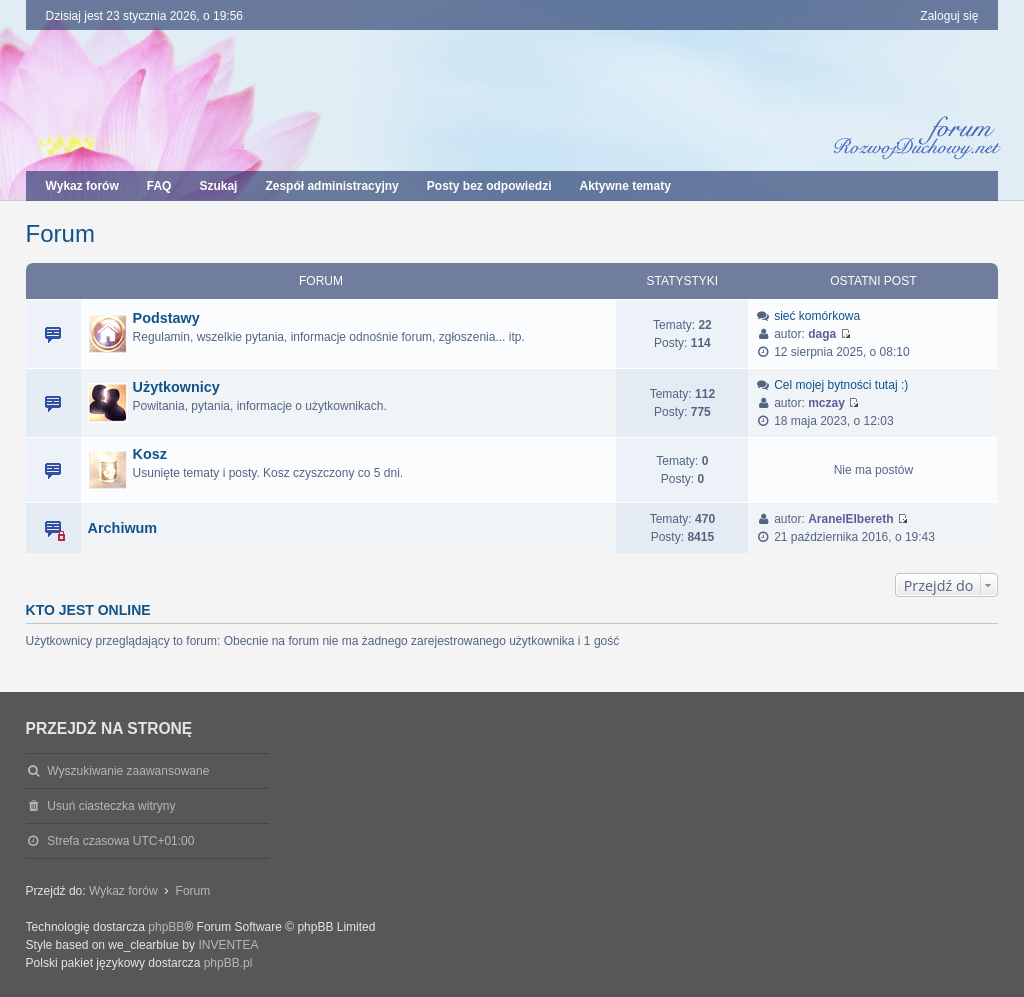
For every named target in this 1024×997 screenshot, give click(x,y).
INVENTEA (228, 945)
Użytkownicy (176, 387)
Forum (60, 233)
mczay (826, 403)
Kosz (150, 454)
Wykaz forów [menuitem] (82, 186)
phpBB (166, 927)
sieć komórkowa (817, 316)
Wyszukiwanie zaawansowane (128, 771)
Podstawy (166, 318)
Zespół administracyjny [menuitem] (331, 186)
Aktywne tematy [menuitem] (624, 186)
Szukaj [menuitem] (218, 186)
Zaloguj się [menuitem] (949, 16)
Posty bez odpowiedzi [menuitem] (489, 186)
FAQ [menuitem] (159, 186)
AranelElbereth (850, 519)
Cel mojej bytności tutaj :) (841, 385)
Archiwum (123, 528)
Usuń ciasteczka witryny (111, 806)
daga (822, 334)
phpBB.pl (228, 963)
